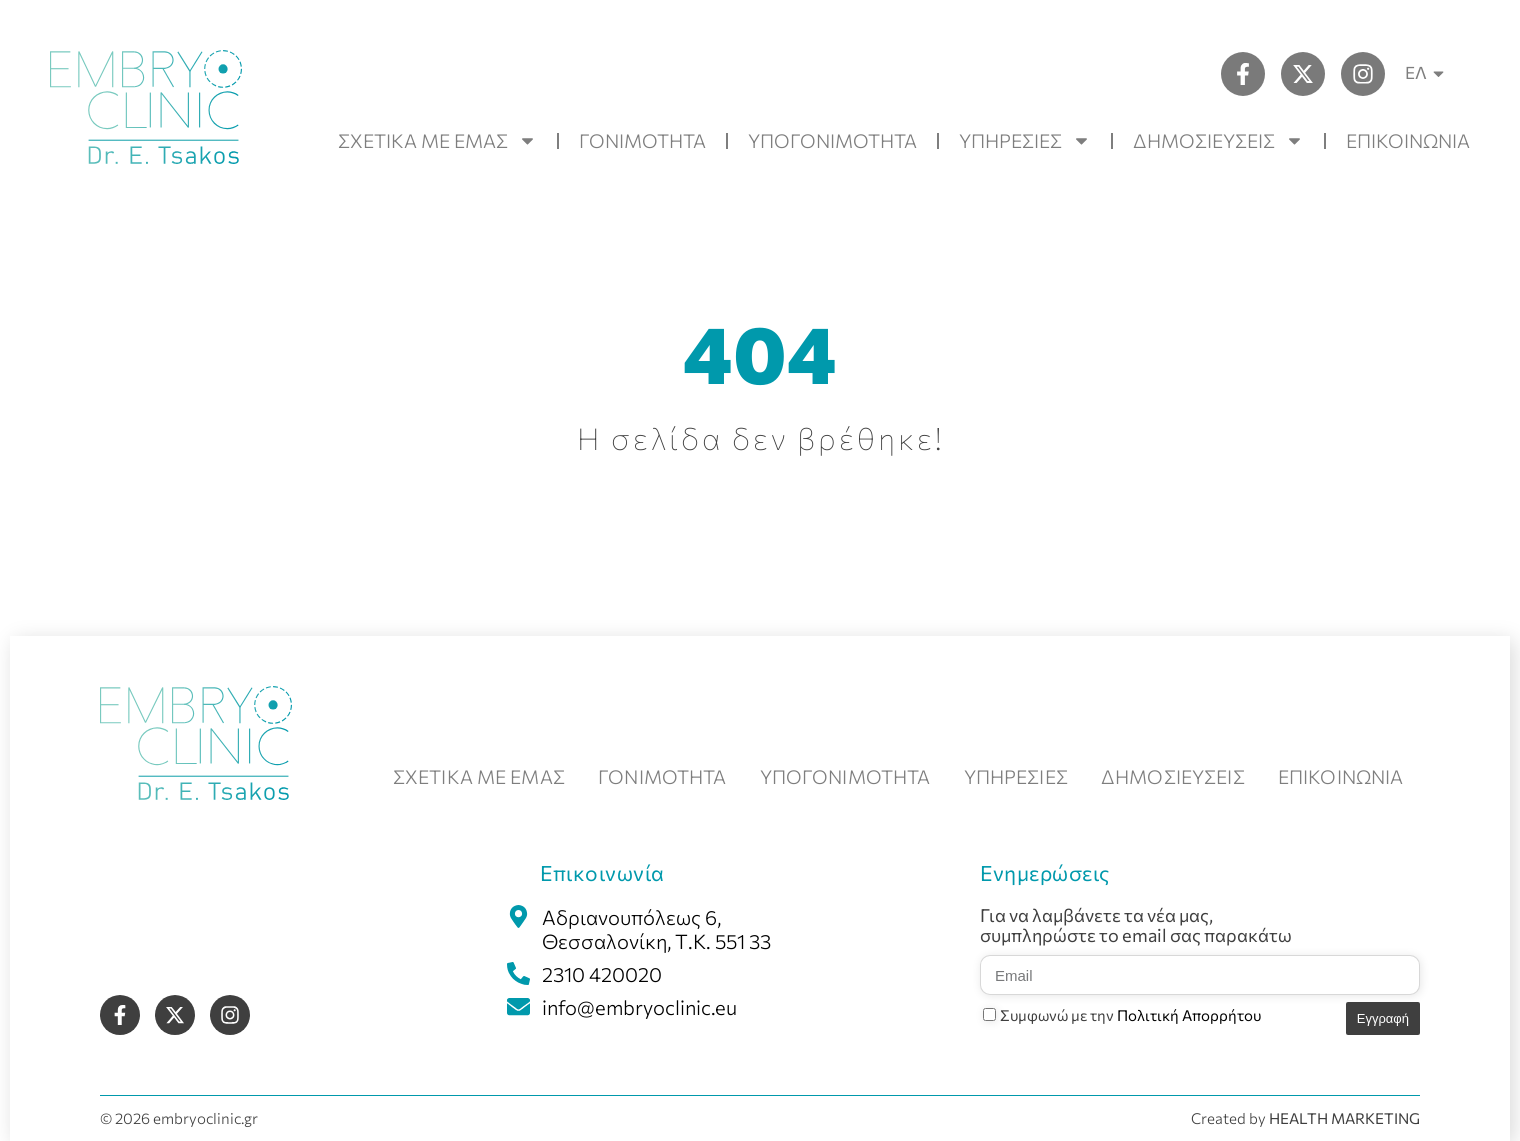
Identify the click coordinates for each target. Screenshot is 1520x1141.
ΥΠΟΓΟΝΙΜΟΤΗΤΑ (832, 140)
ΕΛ (1427, 73)
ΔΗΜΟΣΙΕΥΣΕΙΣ (1218, 140)
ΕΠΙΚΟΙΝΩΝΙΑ (1408, 140)
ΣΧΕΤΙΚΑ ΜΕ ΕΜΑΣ (437, 140)
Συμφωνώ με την (1130, 1015)
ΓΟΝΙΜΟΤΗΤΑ (642, 140)
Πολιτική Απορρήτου (1189, 1015)
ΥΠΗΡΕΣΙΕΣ (1025, 140)
